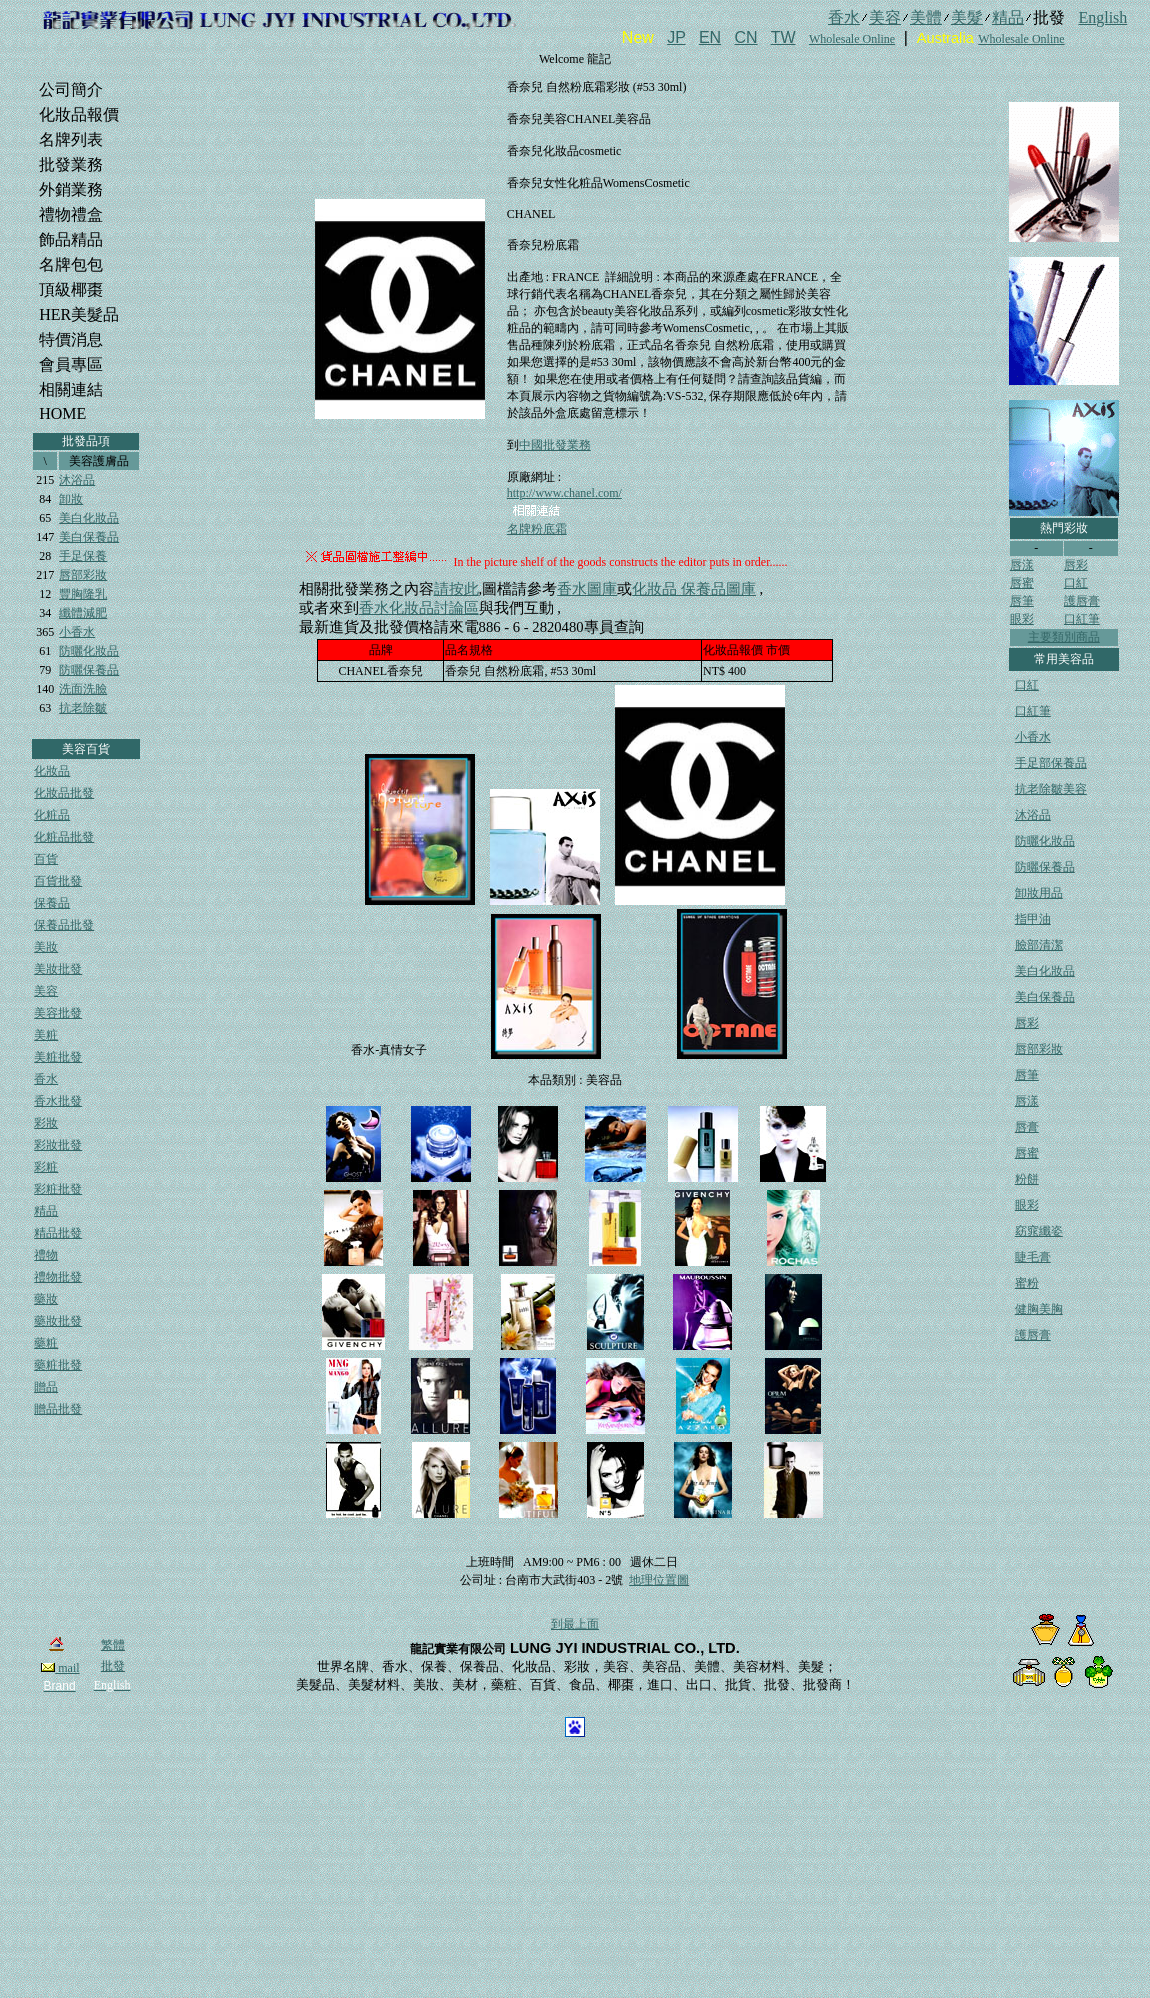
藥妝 (46, 1299)
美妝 (46, 947)
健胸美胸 (1039, 1309)
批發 (113, 1666)
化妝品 (52, 771)
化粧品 (52, 815)
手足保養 (83, 556)
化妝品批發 (64, 793)
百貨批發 (58, 881)
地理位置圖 (659, 1580)
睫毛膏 (1033, 1257)
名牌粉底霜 (537, 529)
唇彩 (1076, 565)
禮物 (46, 1255)
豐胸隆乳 (83, 594)
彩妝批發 (58, 1145)
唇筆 (1022, 601)
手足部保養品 (1051, 763)
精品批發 (58, 1233)
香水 (46, 1079)
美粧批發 (58, 1057)
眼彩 (1022, 619)
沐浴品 (77, 480)
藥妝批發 (58, 1321)
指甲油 (1033, 919)
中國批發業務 (555, 445)
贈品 (46, 1387)
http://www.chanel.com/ (564, 493)
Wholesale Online (852, 39)
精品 (46, 1211)
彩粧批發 (58, 1189)
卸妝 (71, 499)
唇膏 (1027, 1127)
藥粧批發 (58, 1365)
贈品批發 (58, 1409)
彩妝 (46, 1123)
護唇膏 (1082, 601)
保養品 (52, 903)
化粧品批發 (64, 837)
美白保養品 (89, 537)
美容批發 (58, 1013)
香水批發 (58, 1101)
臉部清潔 (1039, 945)
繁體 (113, 1645)
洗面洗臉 (83, 689)
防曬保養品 (89, 670)
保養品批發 (64, 925)
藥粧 (46, 1343)
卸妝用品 (1039, 893)
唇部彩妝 (83, 575)
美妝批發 (58, 969)
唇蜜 (1022, 583)
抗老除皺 (83, 708)
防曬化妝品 (89, 651)
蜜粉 (1027, 1283)
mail (60, 1668)
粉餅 (1027, 1179)
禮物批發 (58, 1277)
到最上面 (575, 1624)
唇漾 (1022, 565)
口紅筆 (1082, 619)
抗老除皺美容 (1051, 789)
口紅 (1076, 583)
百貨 (46, 859)
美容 (46, 991)
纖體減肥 (83, 613)
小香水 (77, 632)
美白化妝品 (89, 518)
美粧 (46, 1035)
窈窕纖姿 (1039, 1231)
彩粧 (46, 1167)
